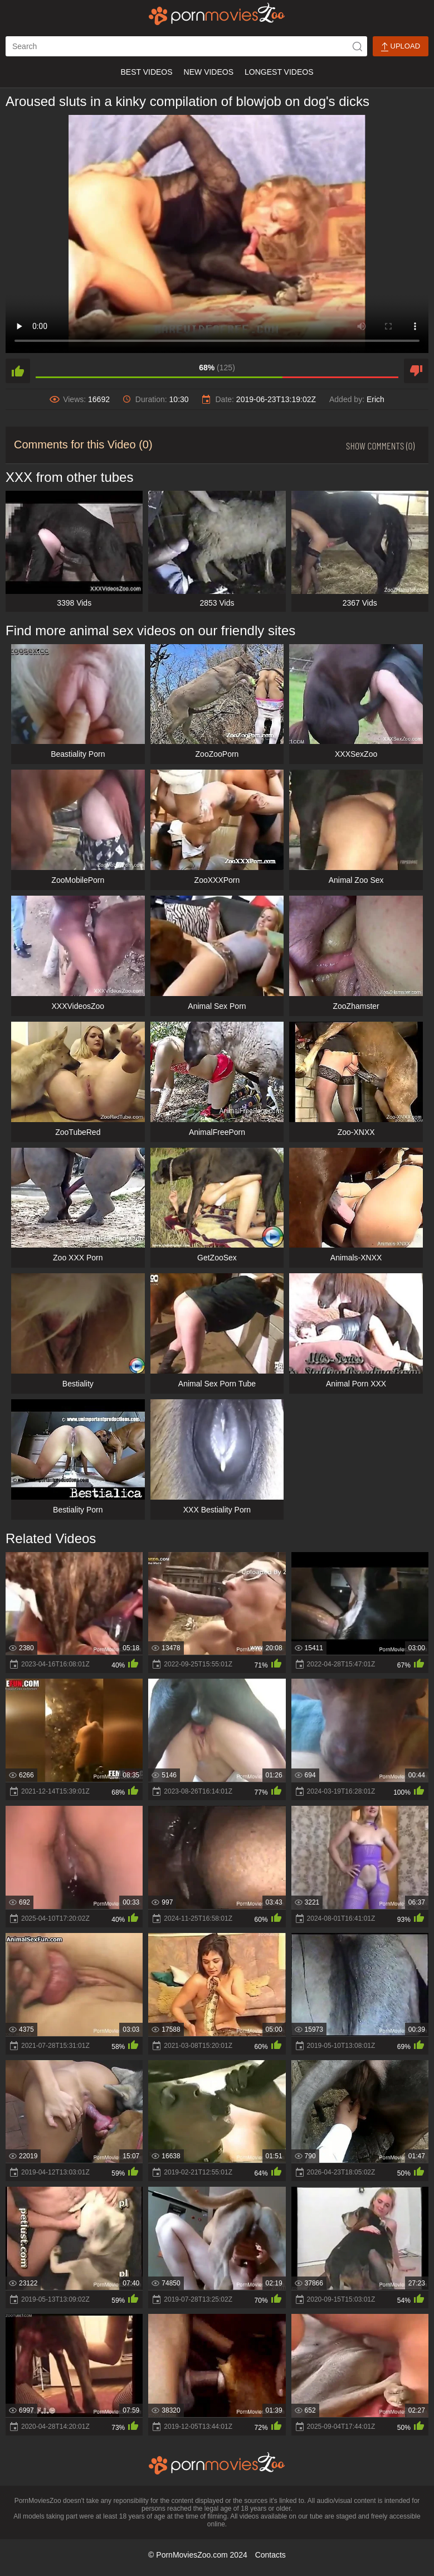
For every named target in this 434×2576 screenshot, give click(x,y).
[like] (18, 371)
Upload (400, 46)
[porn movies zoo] (217, 14)
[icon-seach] (357, 46)
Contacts (270, 2554)
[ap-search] (186, 46)
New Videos (208, 71)
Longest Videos (279, 71)
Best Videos (146, 71)
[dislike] (416, 371)
